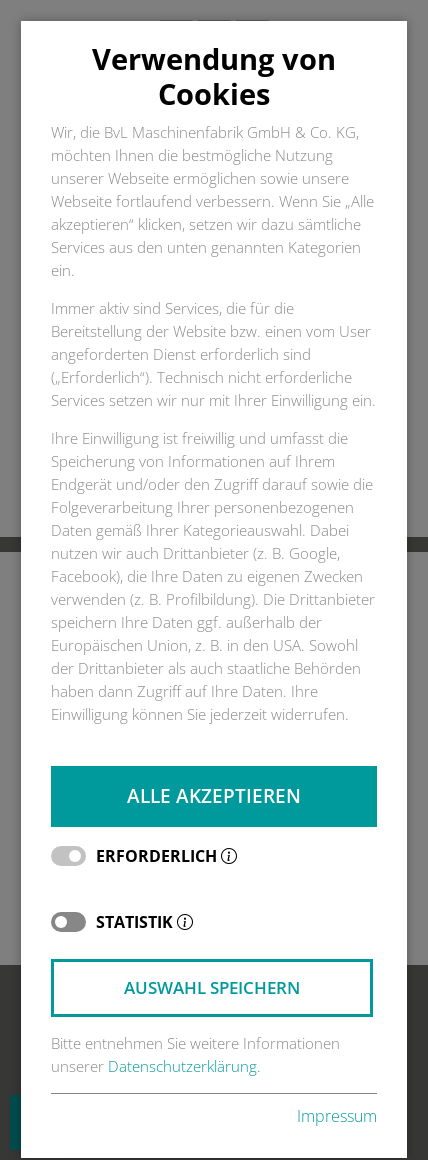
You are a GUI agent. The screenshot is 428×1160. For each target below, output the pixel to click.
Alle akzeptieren (214, 795)
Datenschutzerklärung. (184, 1066)
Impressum (337, 1116)
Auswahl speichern (212, 987)
